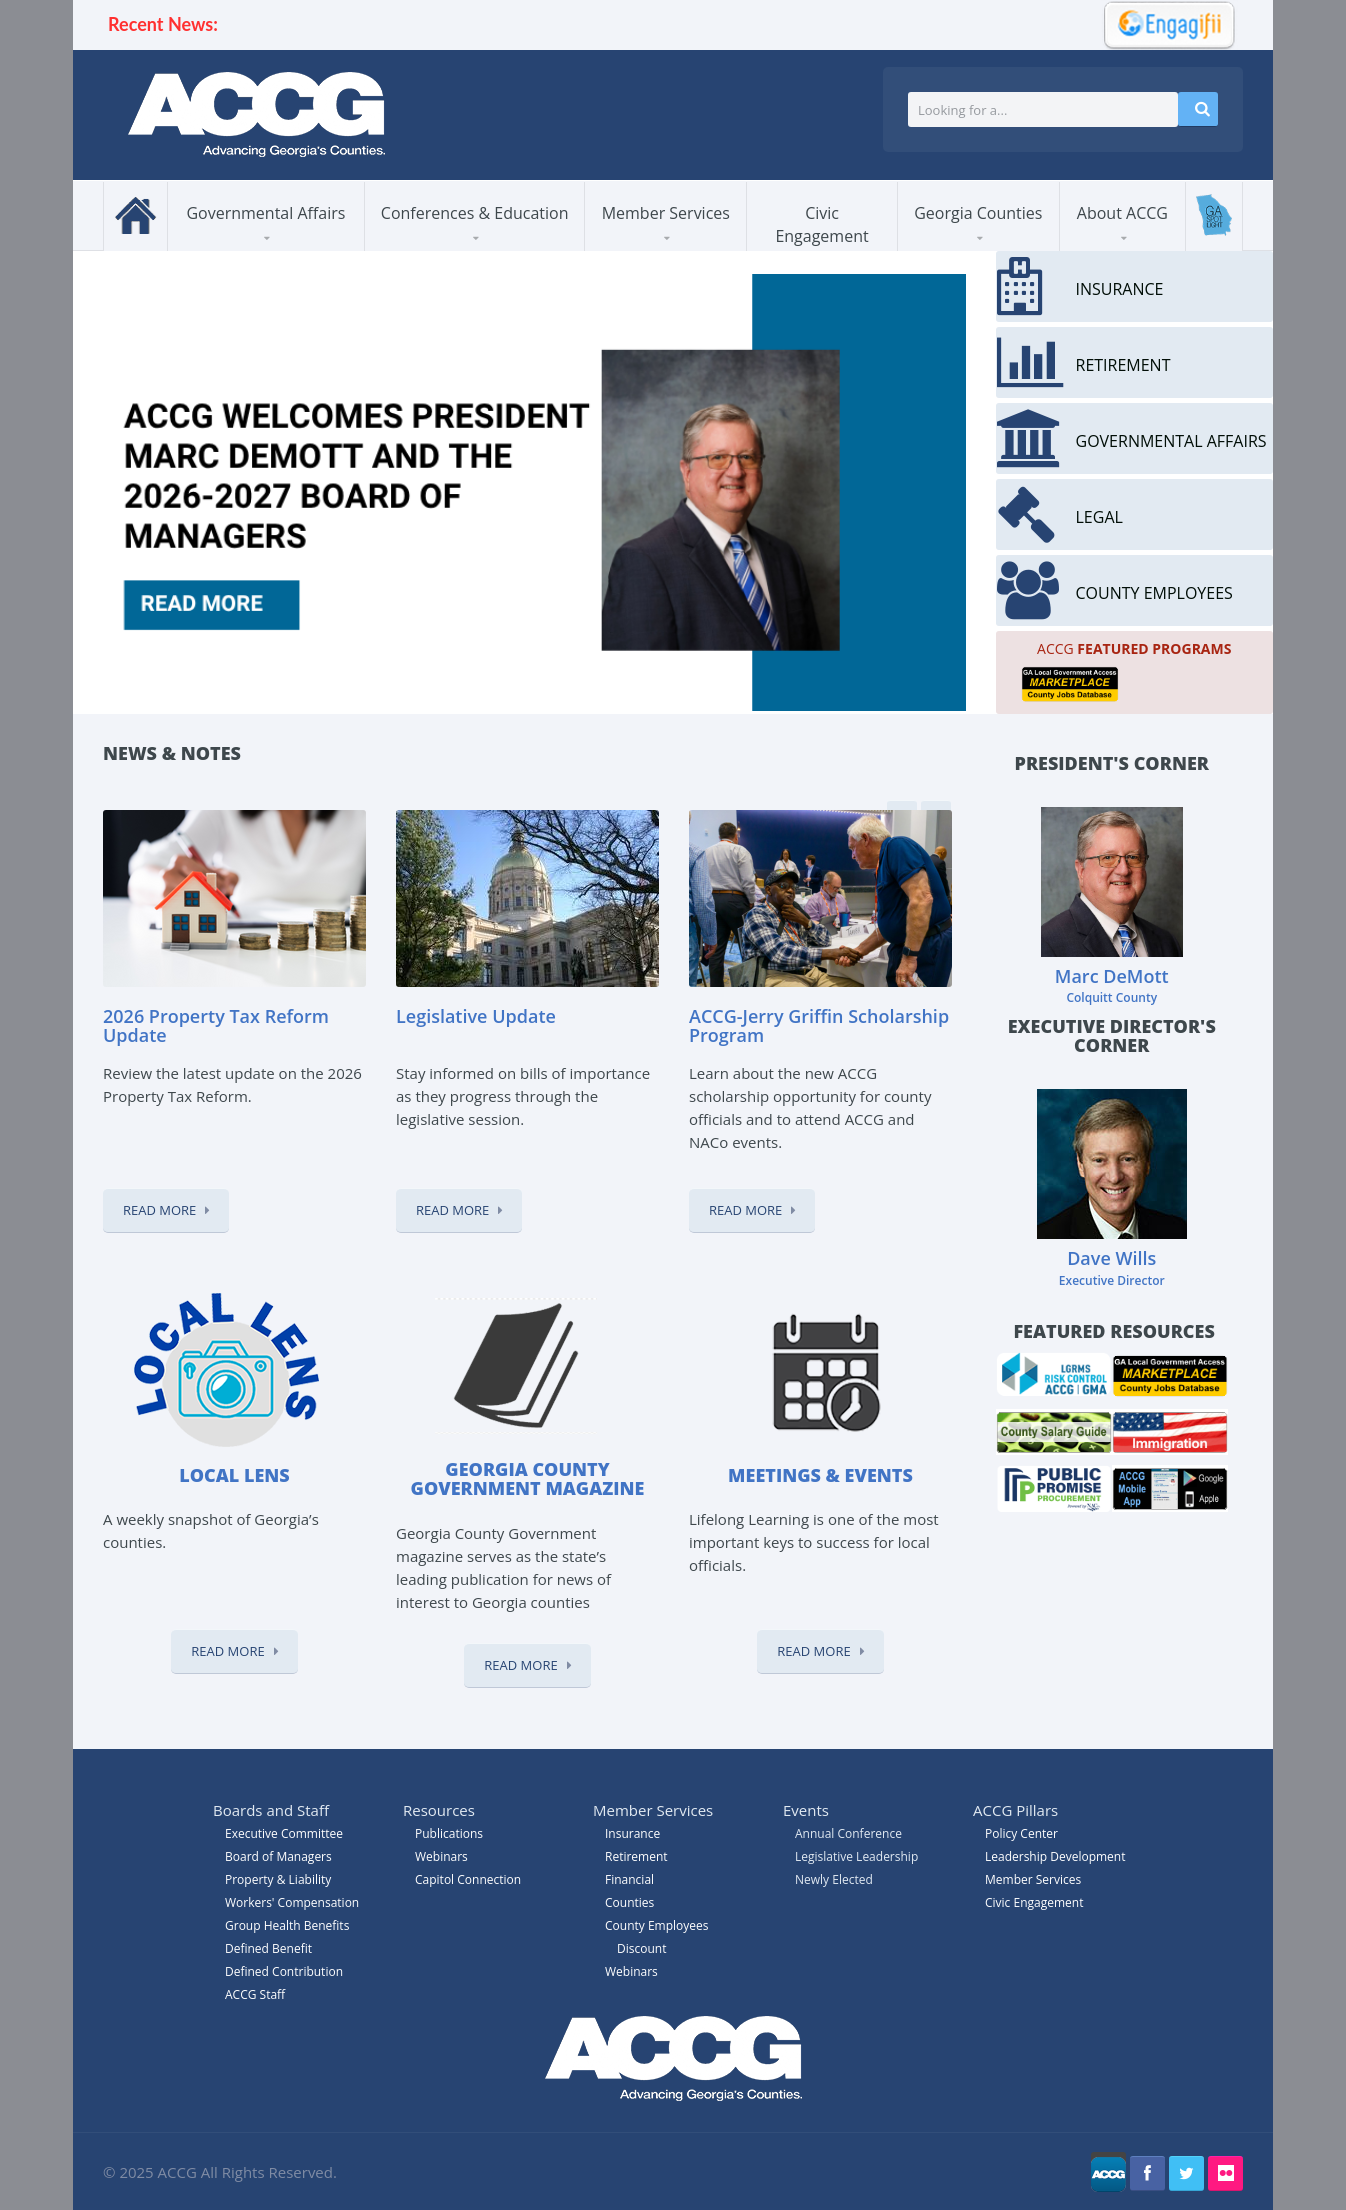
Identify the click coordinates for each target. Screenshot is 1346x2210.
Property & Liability (278, 1879)
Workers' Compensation (292, 1902)
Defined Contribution (284, 1971)
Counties (629, 1902)
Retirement (636, 1856)
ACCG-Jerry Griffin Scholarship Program (819, 1026)
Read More (159, 1210)
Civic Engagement (821, 224)
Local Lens (234, 1475)
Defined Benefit (268, 1948)
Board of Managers (278, 1856)
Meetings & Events (820, 1475)
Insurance (632, 1833)
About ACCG (1122, 213)
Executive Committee (284, 1833)
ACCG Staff (255, 1994)
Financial (629, 1879)
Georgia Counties (978, 213)
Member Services (666, 213)
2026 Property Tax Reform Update (216, 1026)
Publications (449, 1833)
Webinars (631, 1971)
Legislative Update (476, 1016)
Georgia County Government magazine (528, 1479)
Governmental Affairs (265, 213)
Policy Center (1021, 1833)
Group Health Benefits (287, 1925)
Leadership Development (1055, 1856)
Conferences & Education (475, 213)
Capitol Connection (468, 1879)
